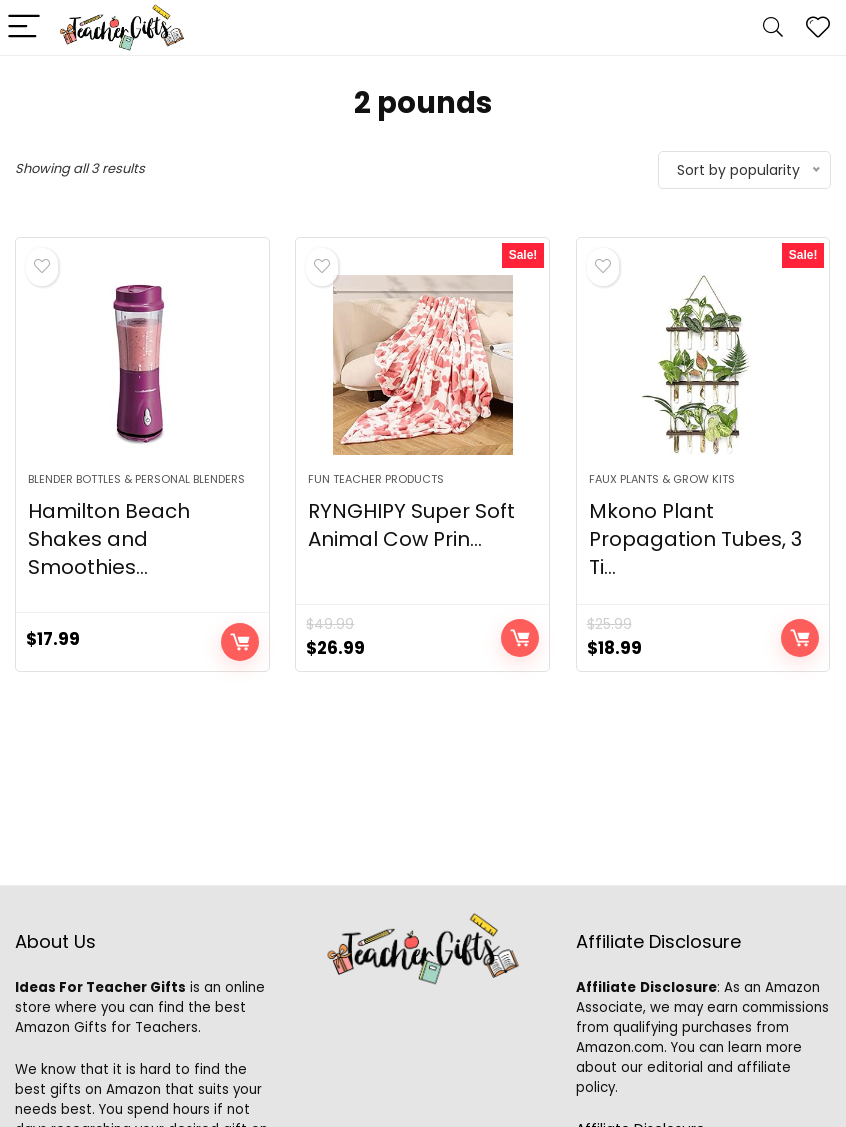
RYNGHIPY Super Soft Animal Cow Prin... (411, 525)
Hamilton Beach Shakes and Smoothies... (109, 539)
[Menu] (24, 27)
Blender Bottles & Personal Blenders (136, 479)
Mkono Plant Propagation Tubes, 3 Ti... (695, 539)
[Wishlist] (818, 27)
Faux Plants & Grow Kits (662, 479)
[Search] (773, 27)
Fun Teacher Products (376, 479)
